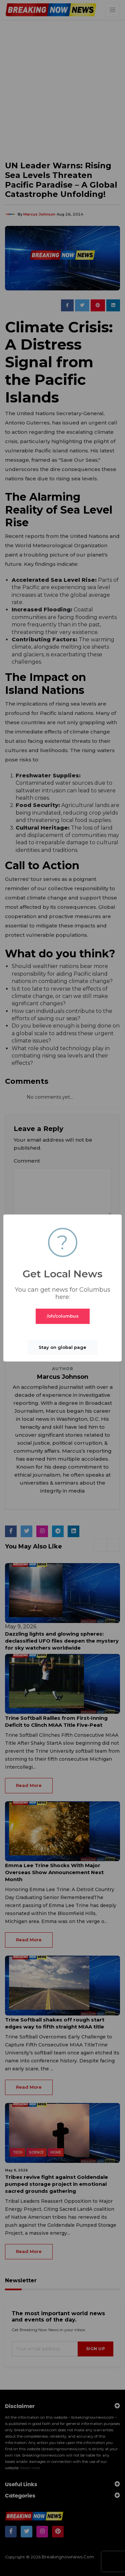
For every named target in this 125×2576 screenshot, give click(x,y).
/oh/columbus (63, 1316)
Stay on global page (62, 1347)
